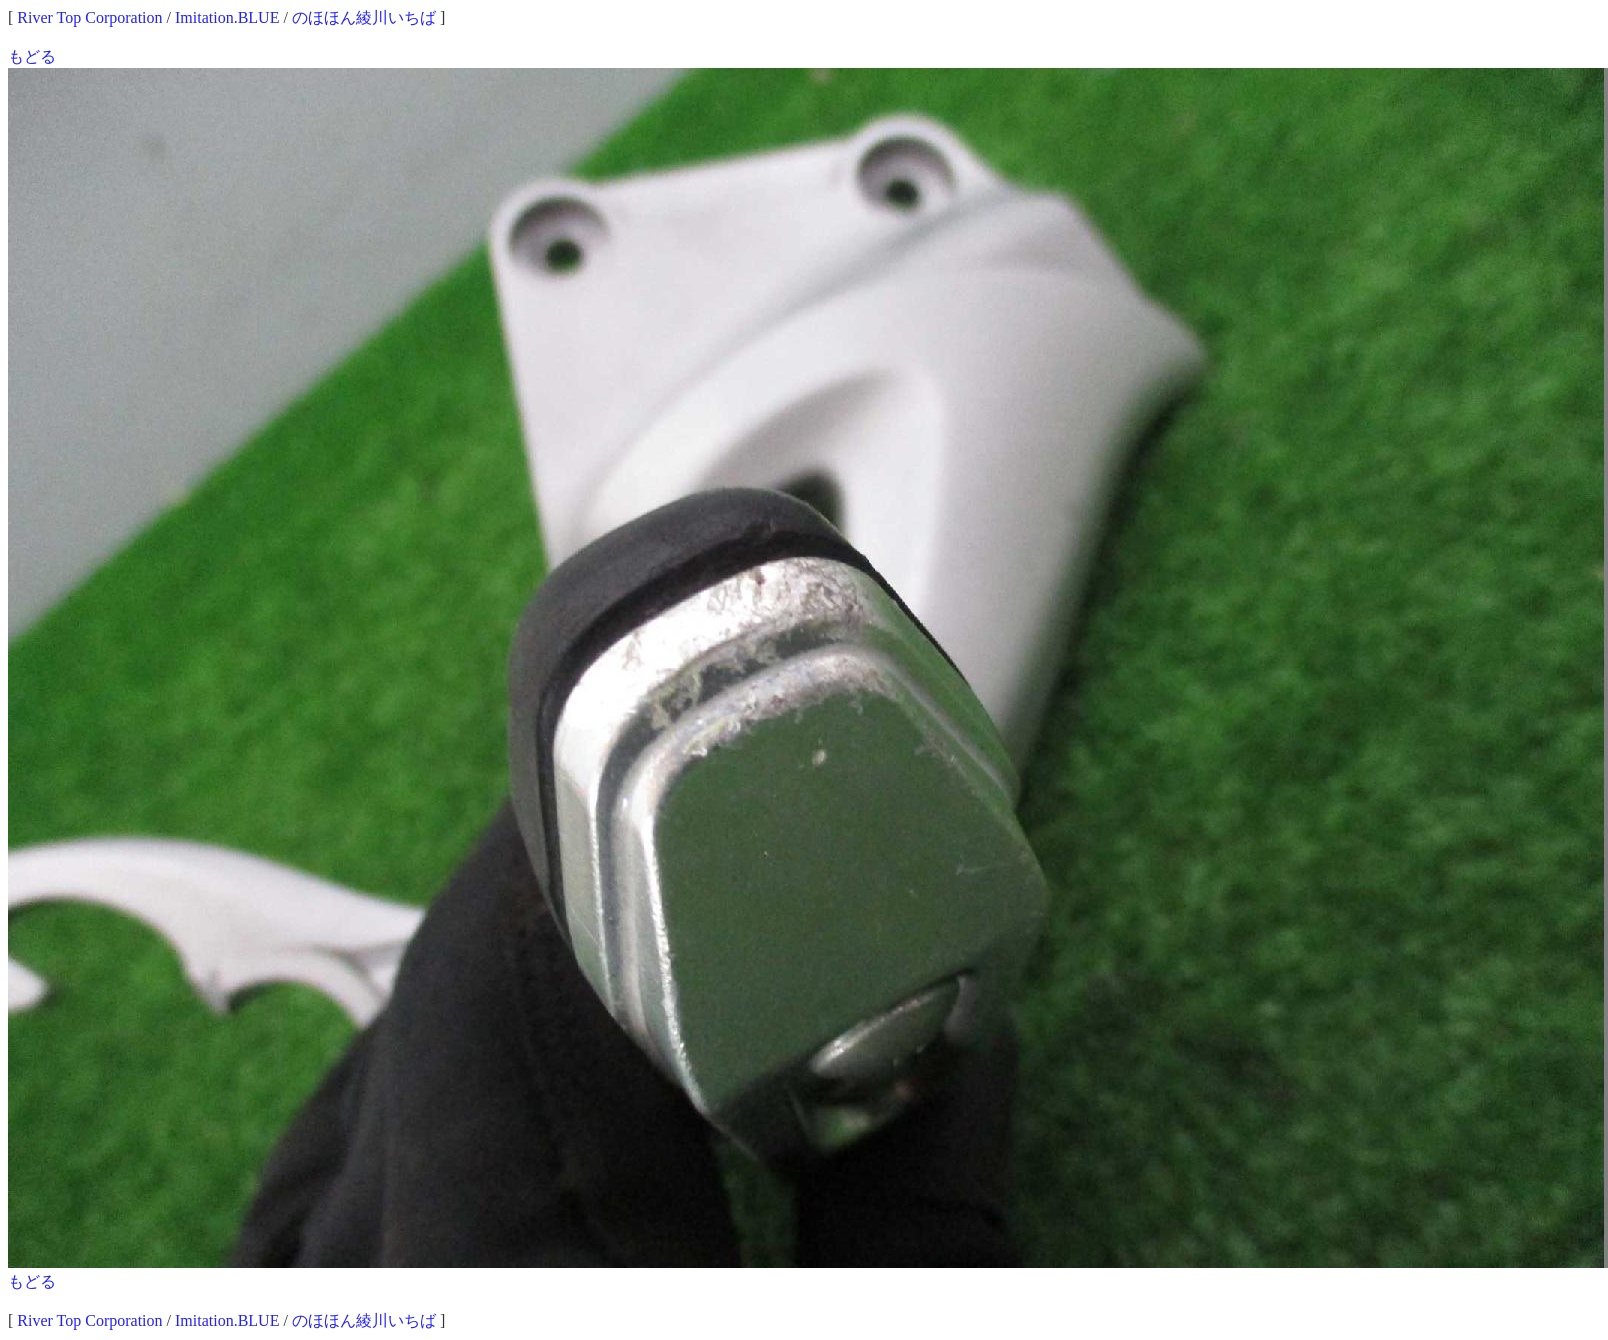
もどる (32, 56)
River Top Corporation (89, 17)
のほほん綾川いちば (364, 17)
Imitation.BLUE (227, 17)
